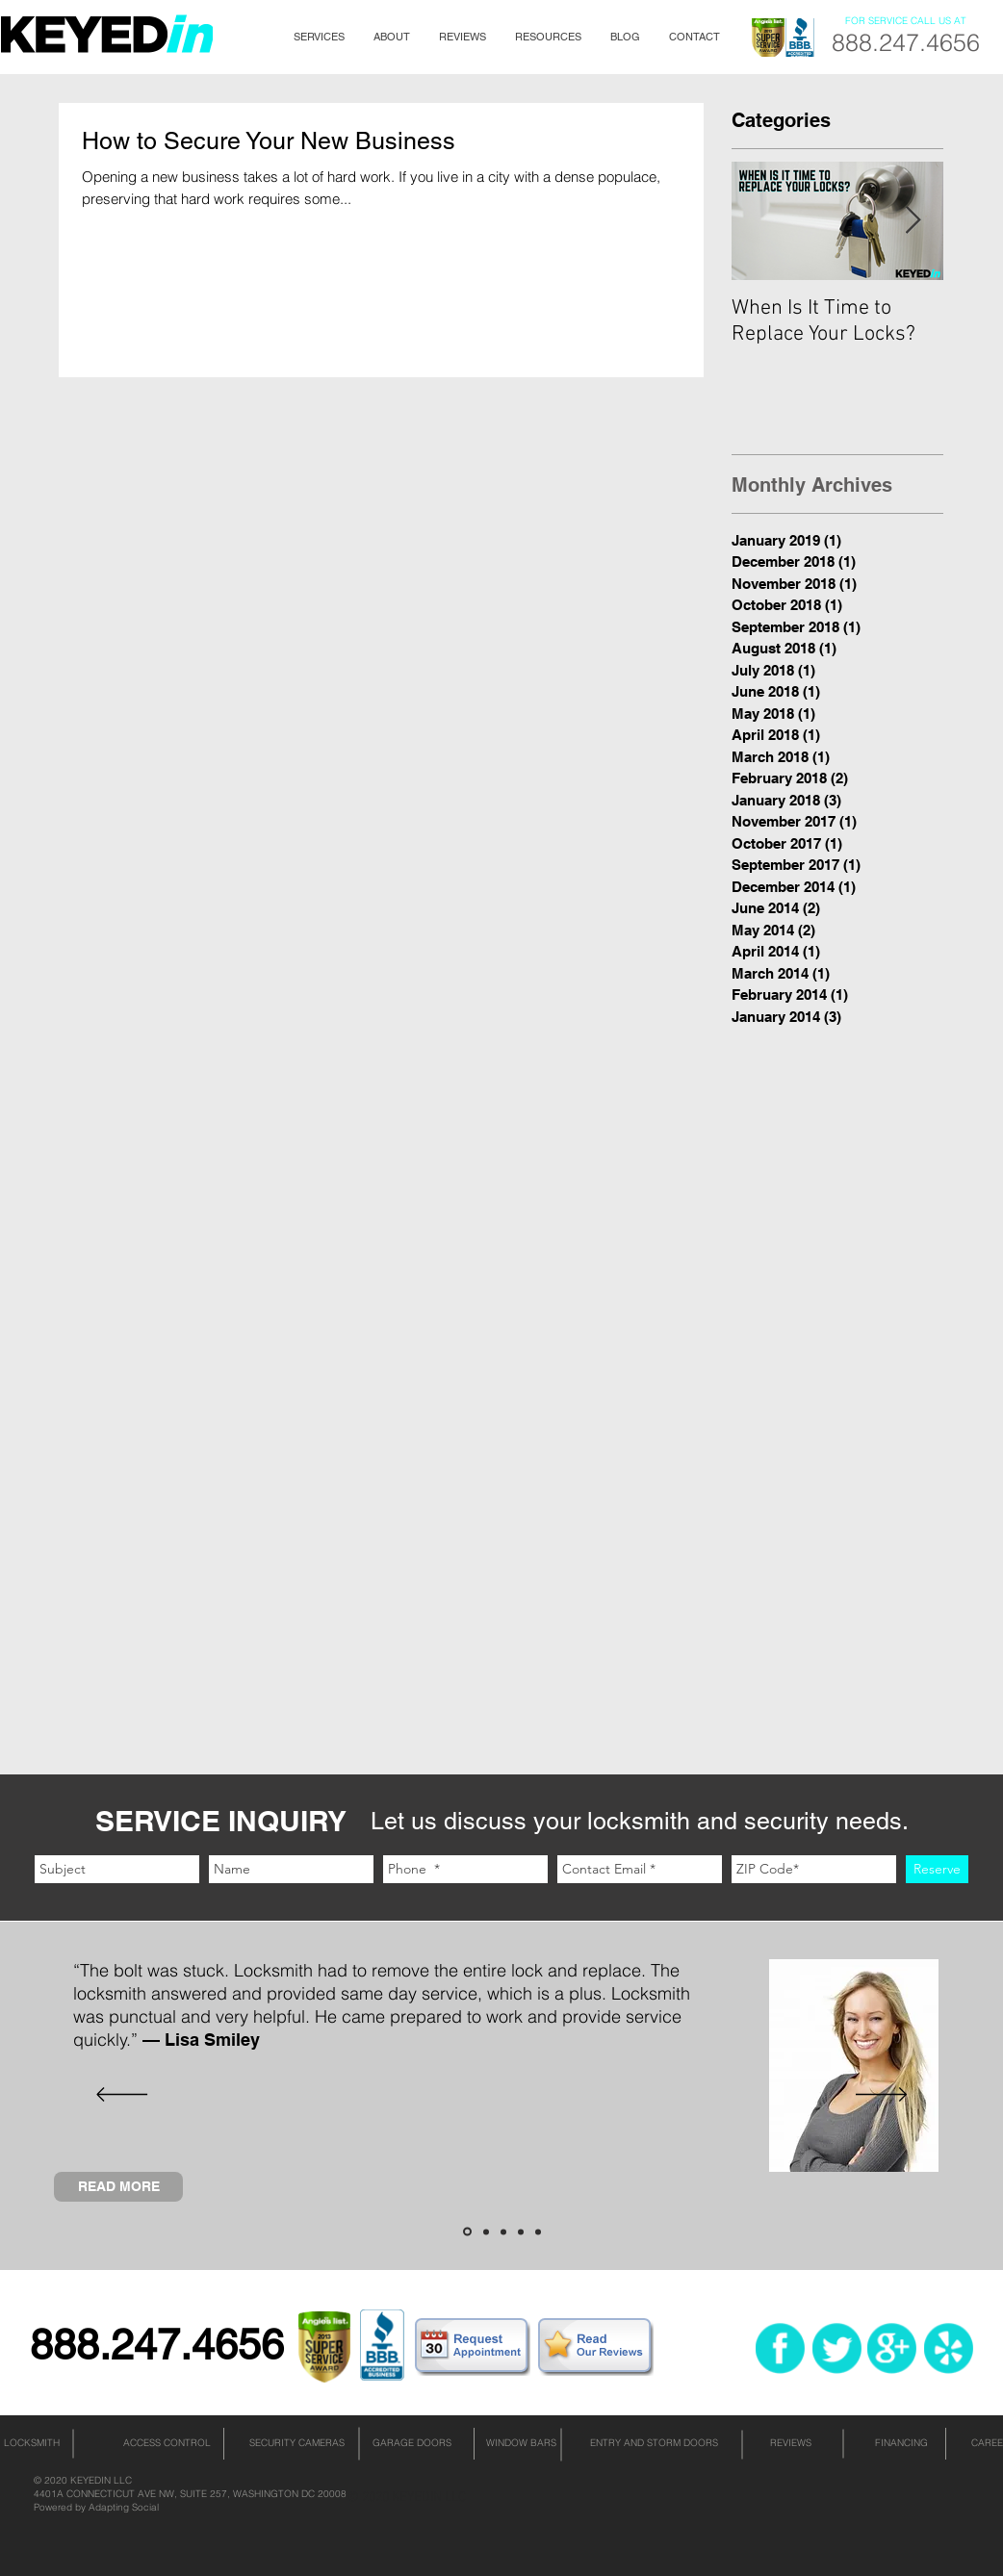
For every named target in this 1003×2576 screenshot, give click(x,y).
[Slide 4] (521, 2231)
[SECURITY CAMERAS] (296, 2443)
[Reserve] (937, 1869)
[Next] (881, 2095)
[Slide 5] (538, 2231)
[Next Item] (912, 221)
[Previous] (121, 2095)
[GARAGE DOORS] (412, 2443)
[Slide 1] (467, 2232)
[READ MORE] (118, 2187)
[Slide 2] (486, 2231)
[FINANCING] (901, 2443)
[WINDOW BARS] (520, 2443)
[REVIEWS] (791, 2443)
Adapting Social (124, 2507)
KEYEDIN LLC (101, 2480)
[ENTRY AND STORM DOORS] (653, 2443)
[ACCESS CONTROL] (166, 2443)
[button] (319, 36)
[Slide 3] (503, 2231)
